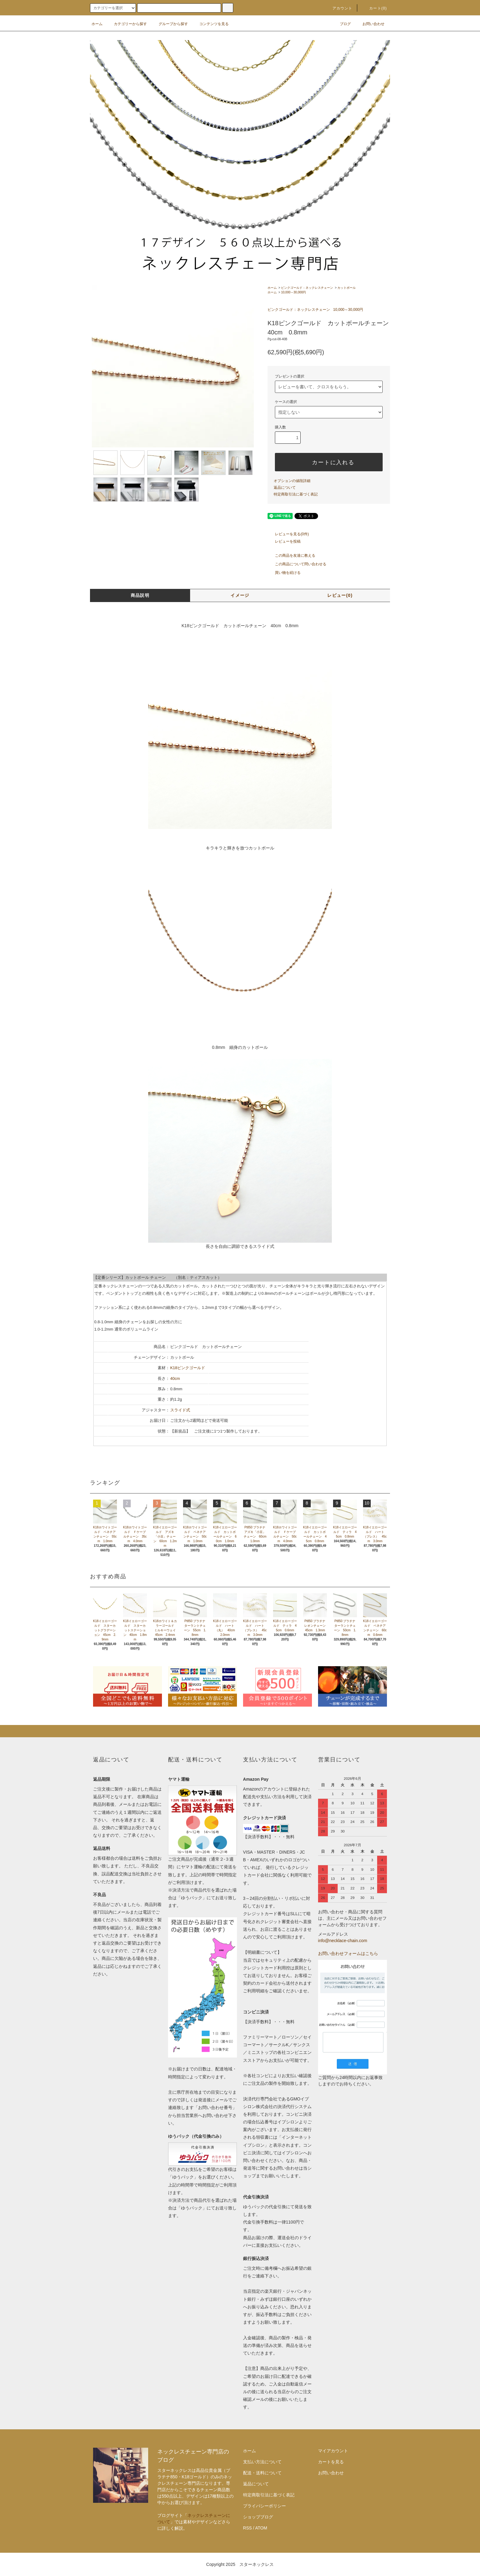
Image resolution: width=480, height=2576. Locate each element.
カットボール (346, 287)
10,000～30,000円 (293, 292)
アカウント (339, 8)
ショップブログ (258, 2516)
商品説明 (140, 595)
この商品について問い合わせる (297, 564)
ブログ (341, 24)
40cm (175, 1378)
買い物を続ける (284, 573)
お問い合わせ (369, 24)
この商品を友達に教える (291, 555)
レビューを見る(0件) (288, 534)
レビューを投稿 (284, 541)
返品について (285, 487)
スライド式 (180, 1410)
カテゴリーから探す (127, 24)
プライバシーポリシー (264, 2505)
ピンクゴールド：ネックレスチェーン (307, 287)
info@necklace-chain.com (342, 1940)
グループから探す (169, 24)
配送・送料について (262, 2472)
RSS (247, 2527)
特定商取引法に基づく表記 (296, 494)
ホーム (97, 24)
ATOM (261, 2527)
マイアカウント (333, 2450)
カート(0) (374, 8)
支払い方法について (262, 2461)
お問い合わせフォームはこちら (348, 1953)
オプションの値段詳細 (292, 481)
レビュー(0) (340, 595)
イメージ (240, 595)
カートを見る (331, 2461)
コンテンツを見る (210, 24)
